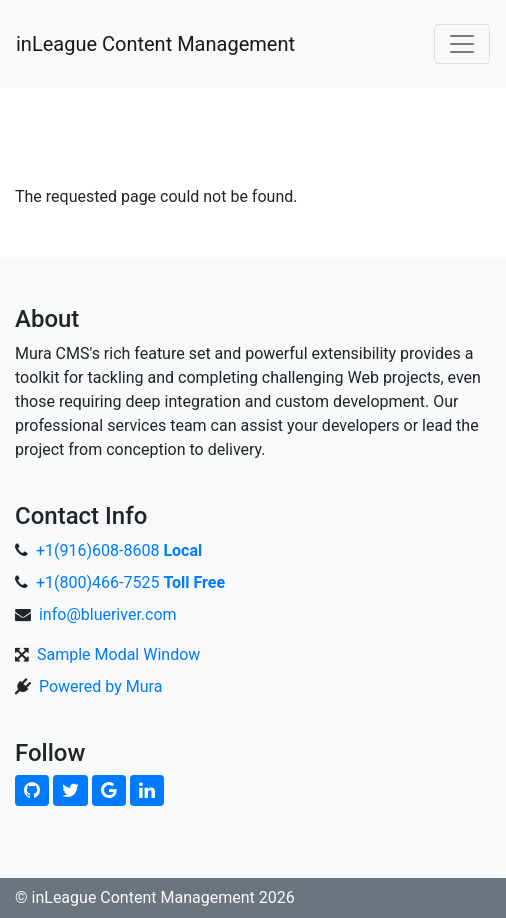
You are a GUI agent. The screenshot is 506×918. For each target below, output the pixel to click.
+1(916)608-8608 (119, 550)
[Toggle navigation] (462, 44)
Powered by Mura (100, 686)
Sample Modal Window (118, 654)
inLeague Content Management (155, 44)
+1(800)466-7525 (130, 582)
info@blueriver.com (108, 614)
